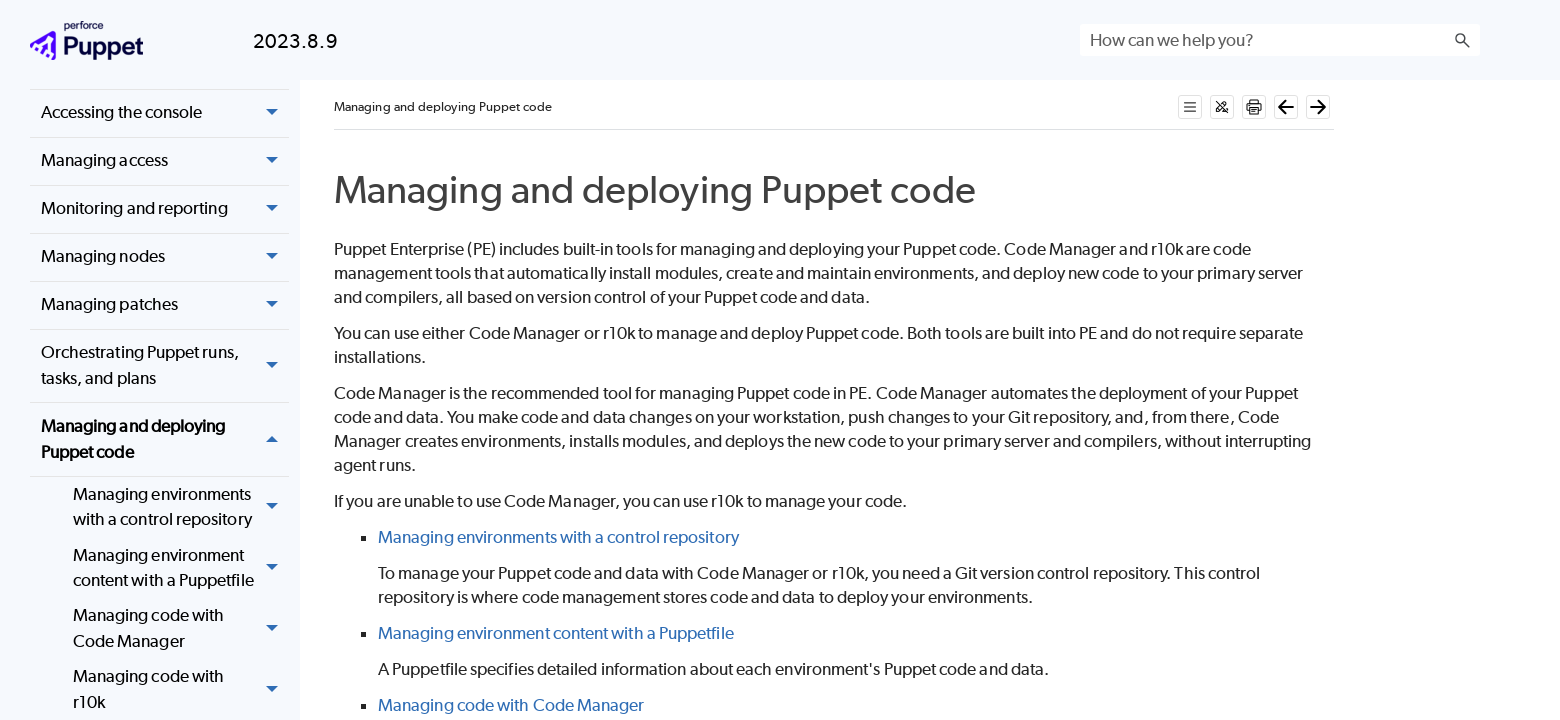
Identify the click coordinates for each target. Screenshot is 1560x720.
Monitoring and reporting (165, 209)
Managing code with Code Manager (181, 629)
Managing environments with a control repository (181, 507)
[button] (1462, 40)
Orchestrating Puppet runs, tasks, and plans (165, 366)
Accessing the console (165, 113)
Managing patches (165, 305)
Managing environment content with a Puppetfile (181, 568)
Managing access (165, 161)
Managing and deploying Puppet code (165, 439)
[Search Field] (1280, 40)
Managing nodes (165, 257)
